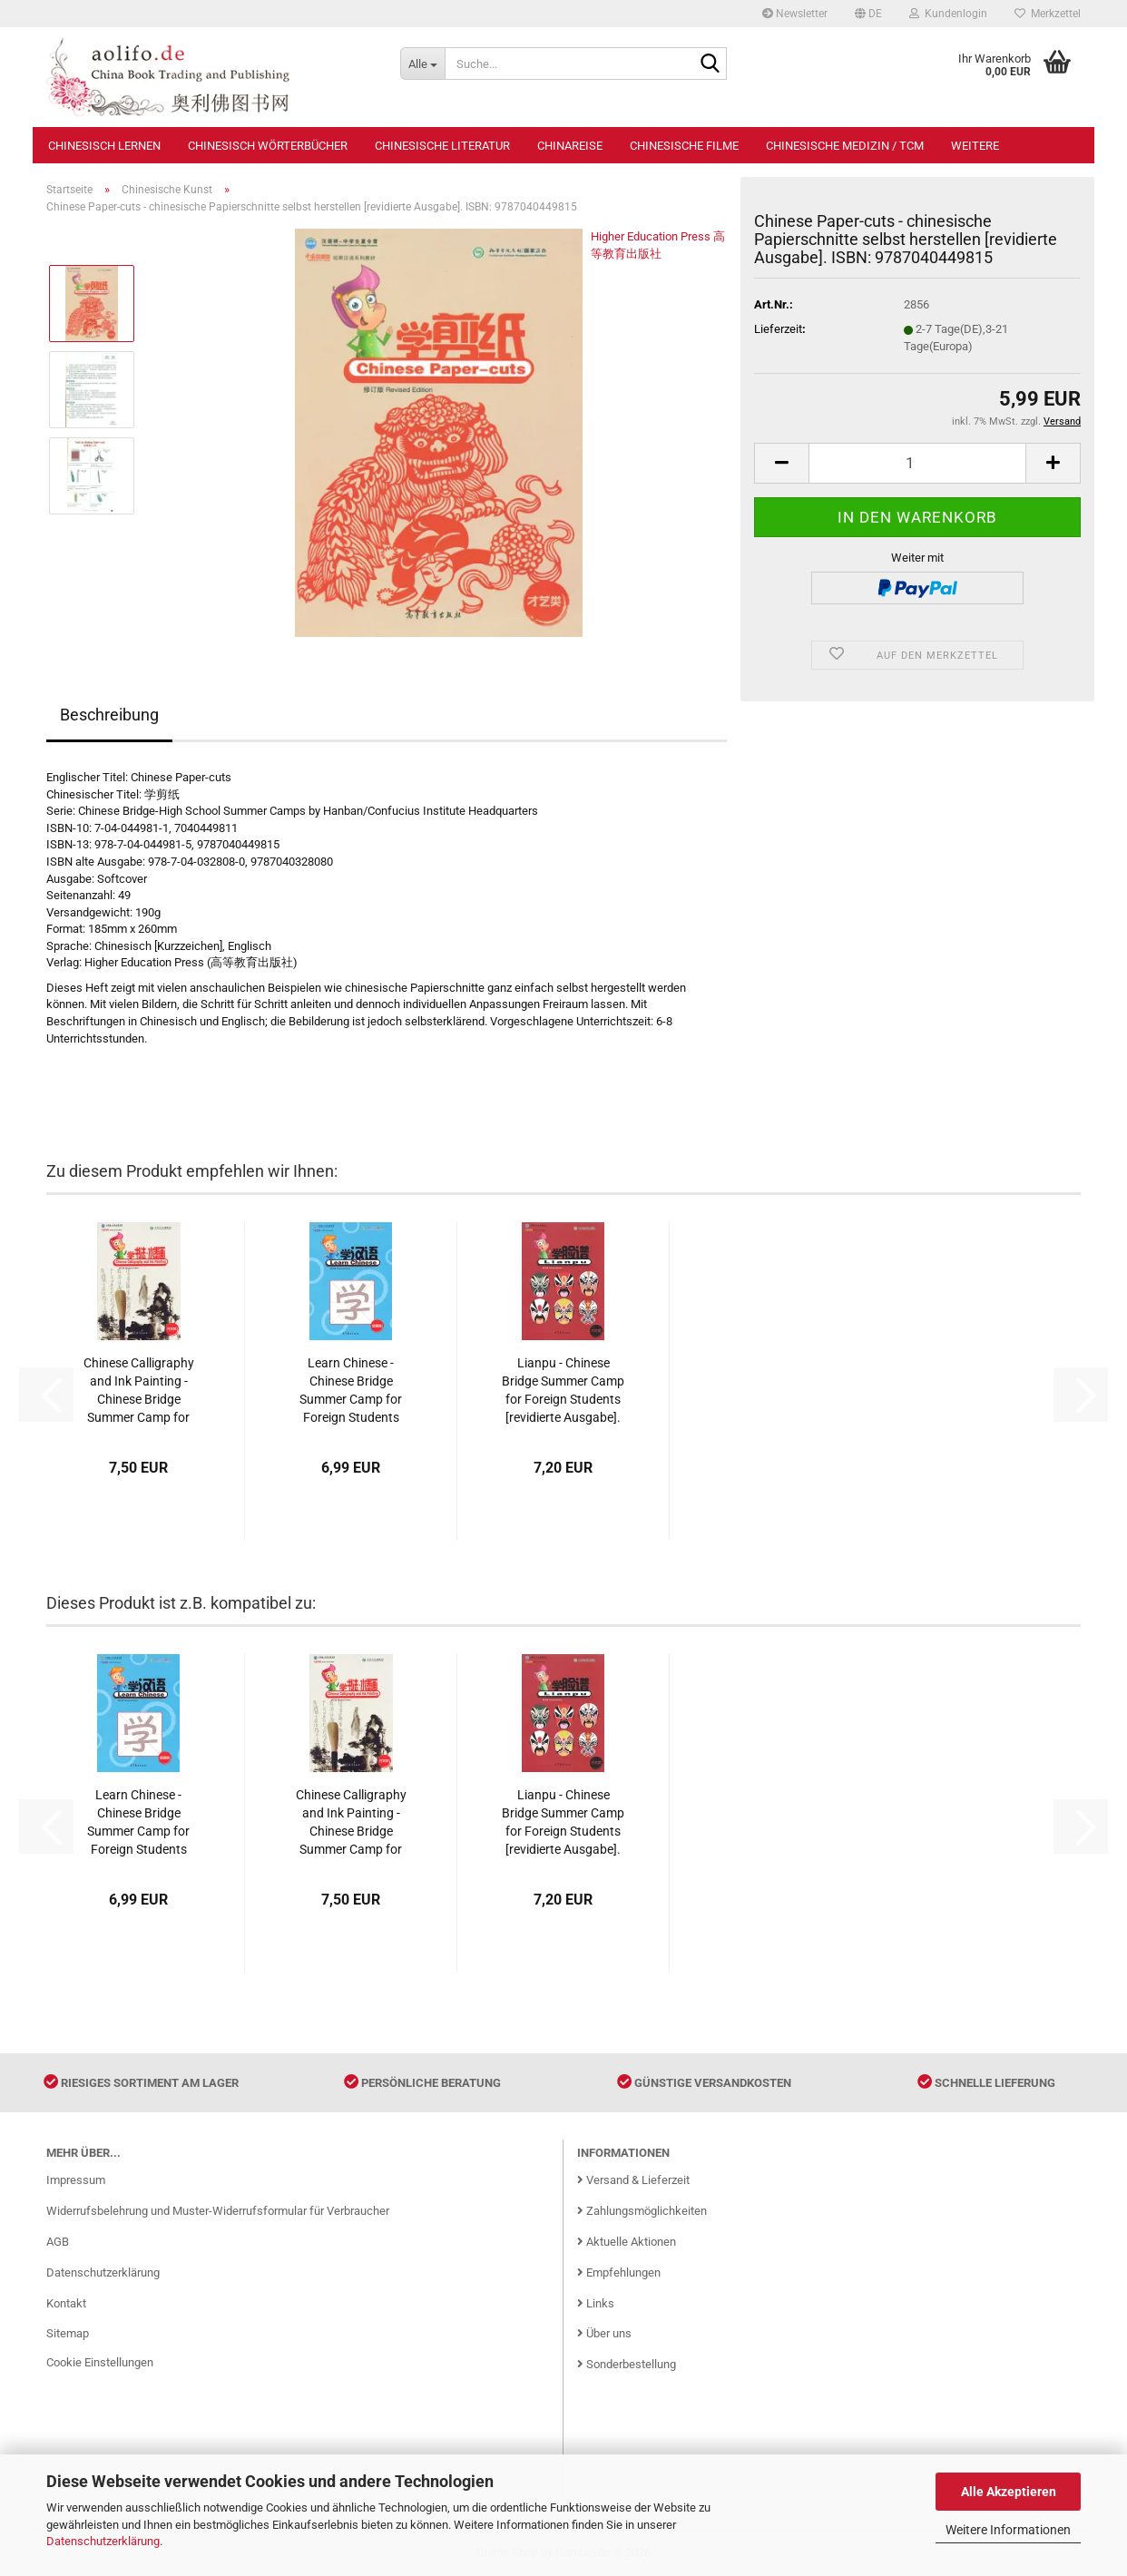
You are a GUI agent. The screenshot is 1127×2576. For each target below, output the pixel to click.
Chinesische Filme (684, 145)
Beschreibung (109, 714)
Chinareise (570, 145)
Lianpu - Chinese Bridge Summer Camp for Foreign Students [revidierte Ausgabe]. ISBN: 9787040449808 (563, 1391)
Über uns (604, 2333)
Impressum (75, 2180)
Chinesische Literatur (442, 145)
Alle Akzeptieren (1008, 2491)
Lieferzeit (778, 329)
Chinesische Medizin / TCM (845, 145)
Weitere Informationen (1008, 2529)
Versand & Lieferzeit (633, 2180)
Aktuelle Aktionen (626, 2241)
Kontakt (66, 2303)
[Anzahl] (917, 463)
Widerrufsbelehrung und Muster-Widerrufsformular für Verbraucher (217, 2211)
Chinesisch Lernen (104, 145)
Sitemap (67, 2333)
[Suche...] (422, 63)
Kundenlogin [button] (948, 13)
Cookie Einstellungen (99, 2362)
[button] (868, 13)
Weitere (975, 145)
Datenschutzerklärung (103, 2541)
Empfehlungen (619, 2272)
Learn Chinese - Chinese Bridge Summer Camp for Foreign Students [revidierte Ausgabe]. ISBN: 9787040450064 (351, 1391)
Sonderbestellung (626, 2364)
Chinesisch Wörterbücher (268, 145)
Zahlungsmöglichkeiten (642, 2211)
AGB (57, 2241)
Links (595, 2303)
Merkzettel (1047, 13)
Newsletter (795, 13)
